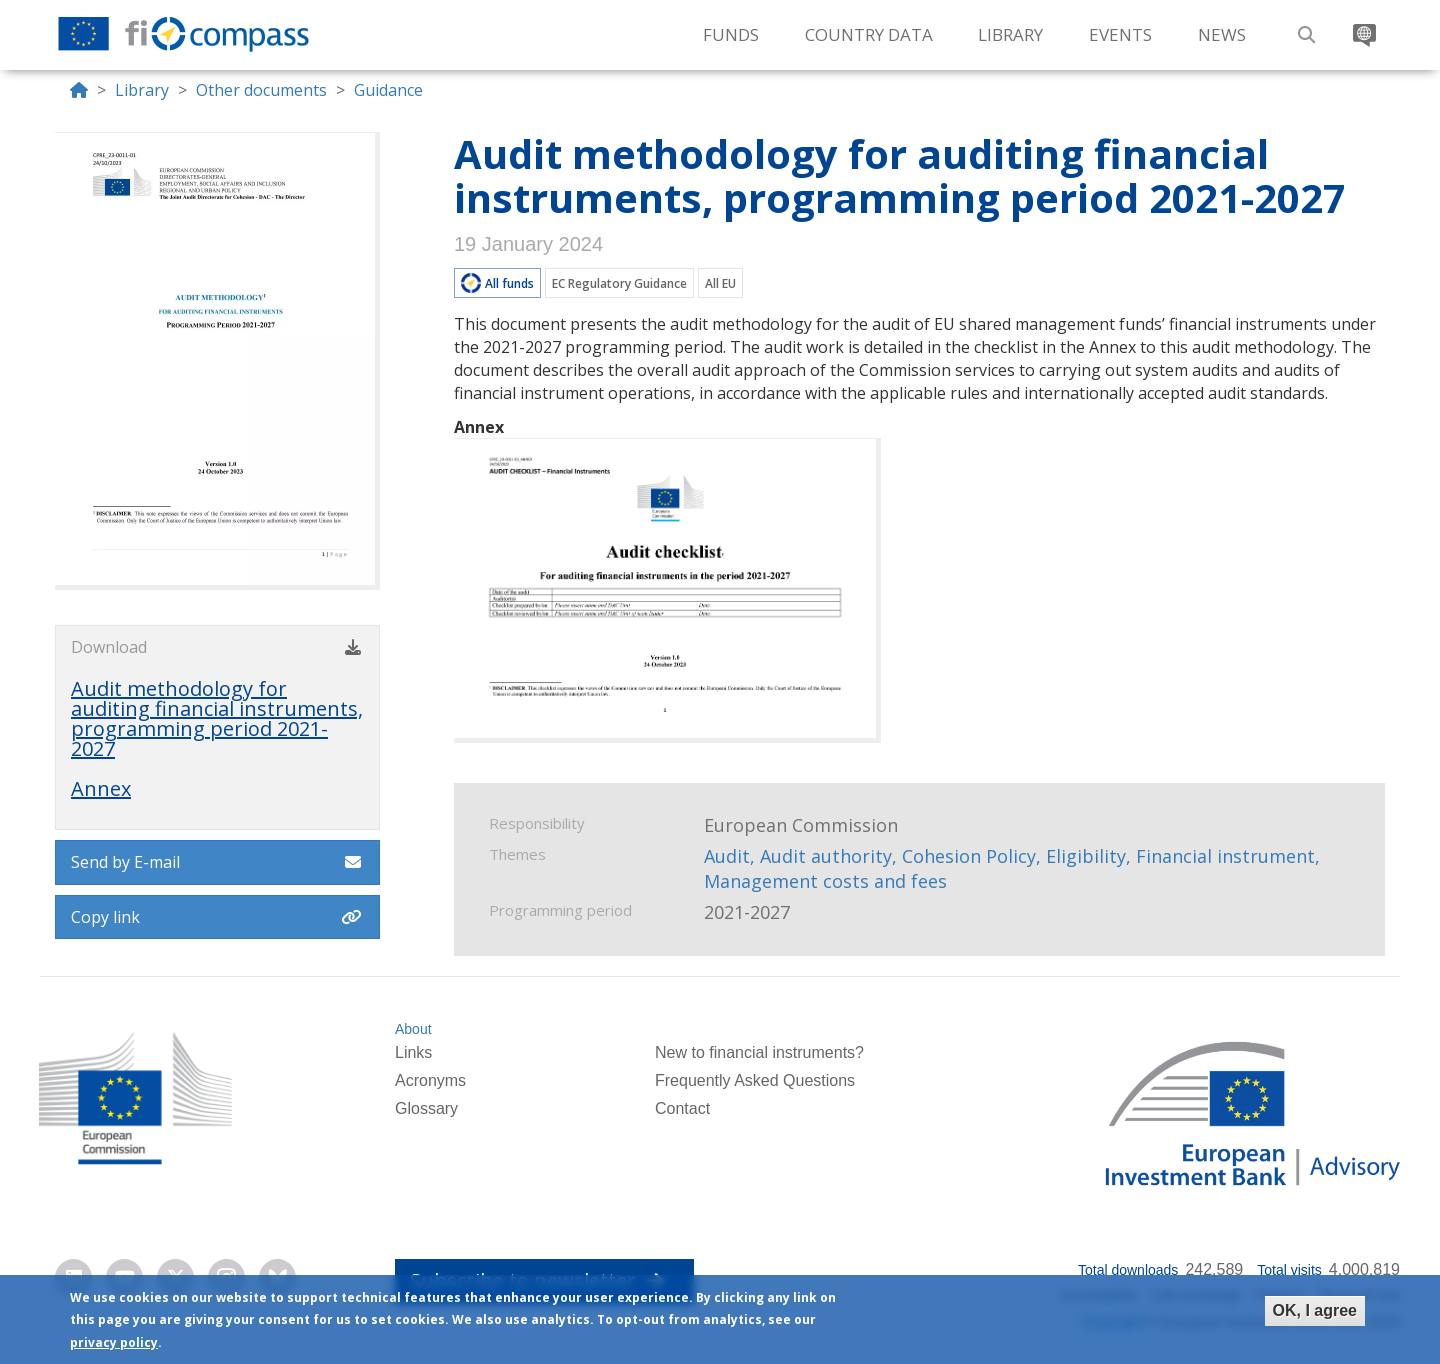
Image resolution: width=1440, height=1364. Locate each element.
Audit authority (826, 856)
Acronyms (430, 1080)
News (1222, 34)
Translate (1362, 27)
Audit (727, 856)
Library (1010, 34)
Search (1304, 27)
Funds (731, 34)
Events (1120, 34)
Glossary (426, 1108)
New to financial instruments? (759, 1052)
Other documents (261, 90)
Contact (682, 1108)
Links (413, 1052)
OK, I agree (1315, 1310)
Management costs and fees (825, 881)
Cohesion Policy (969, 856)
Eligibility (1086, 856)
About (413, 1029)
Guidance (388, 90)
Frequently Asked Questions (755, 1080)
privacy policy (114, 1342)
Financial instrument (1225, 856)
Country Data (869, 34)
